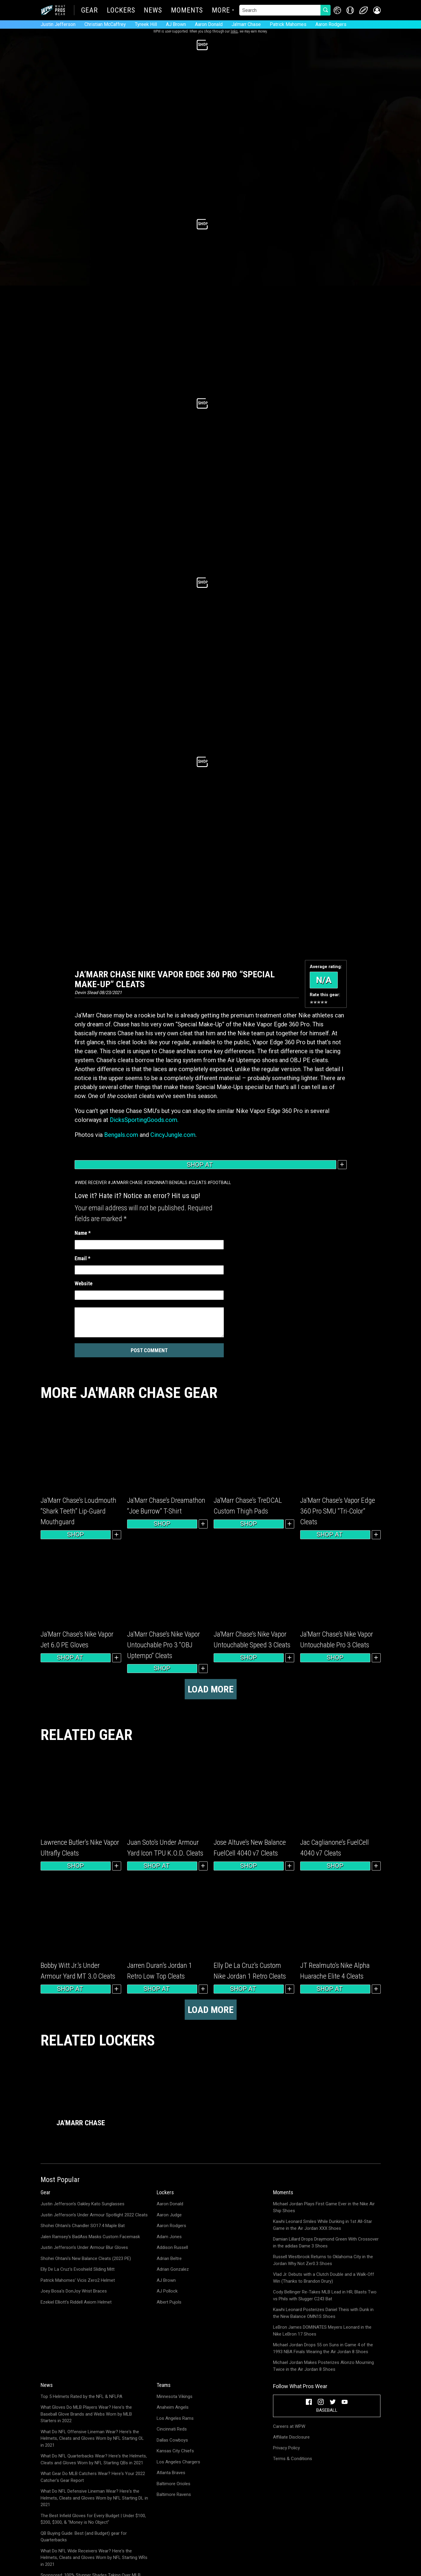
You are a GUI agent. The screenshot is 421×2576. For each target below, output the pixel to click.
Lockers (121, 10)
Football (220, 1182)
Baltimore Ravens (174, 2494)
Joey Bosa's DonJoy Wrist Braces (74, 2291)
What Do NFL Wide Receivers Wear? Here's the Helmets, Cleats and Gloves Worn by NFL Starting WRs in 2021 (94, 2557)
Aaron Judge (169, 2215)
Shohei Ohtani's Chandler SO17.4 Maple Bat (83, 2225)
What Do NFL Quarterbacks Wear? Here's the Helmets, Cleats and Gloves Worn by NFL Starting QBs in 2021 (94, 2459)
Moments (187, 10)
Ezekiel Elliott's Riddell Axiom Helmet (76, 2302)
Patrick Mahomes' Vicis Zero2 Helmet (78, 2280)
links (234, 31)
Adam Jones (169, 2236)
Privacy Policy (286, 2448)
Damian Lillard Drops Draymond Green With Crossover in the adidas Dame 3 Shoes (326, 2242)
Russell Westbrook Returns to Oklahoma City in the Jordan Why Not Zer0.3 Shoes (323, 2260)
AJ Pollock (167, 2291)
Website (83, 1283)
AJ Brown (176, 24)
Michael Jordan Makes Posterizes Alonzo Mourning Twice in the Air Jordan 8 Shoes (323, 2366)
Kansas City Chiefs (175, 2451)
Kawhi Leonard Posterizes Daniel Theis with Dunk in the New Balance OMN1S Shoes (323, 2313)
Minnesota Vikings (174, 2396)
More (221, 10)
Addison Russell (172, 2247)
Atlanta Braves (171, 2472)
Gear (89, 10)
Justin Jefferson (58, 24)
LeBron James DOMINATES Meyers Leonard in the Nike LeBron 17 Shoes (322, 2330)
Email (82, 1258)
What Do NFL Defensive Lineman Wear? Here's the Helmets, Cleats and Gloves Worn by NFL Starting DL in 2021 (94, 2497)
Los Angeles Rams (175, 2418)
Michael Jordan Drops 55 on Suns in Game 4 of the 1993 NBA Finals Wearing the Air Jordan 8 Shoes (323, 2348)
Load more (211, 1689)
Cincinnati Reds (172, 2429)
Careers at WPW (289, 2426)
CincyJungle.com (172, 1134)
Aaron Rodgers (330, 24)
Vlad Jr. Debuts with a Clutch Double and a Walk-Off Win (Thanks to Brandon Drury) (323, 2278)
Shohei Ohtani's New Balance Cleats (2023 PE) (86, 2258)
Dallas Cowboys (172, 2440)
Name (83, 1233)
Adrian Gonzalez (173, 2269)
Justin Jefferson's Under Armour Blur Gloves (84, 2247)
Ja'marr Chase (246, 24)
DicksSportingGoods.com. (145, 1119)
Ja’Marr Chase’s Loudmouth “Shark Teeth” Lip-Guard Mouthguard (78, 1511)
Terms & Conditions (292, 2458)
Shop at (205, 1164)
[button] (377, 10)
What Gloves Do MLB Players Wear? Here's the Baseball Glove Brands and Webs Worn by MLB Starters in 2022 (86, 2414)
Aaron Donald (209, 24)
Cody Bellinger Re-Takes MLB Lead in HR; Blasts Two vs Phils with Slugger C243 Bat (325, 2295)
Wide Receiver (92, 1182)
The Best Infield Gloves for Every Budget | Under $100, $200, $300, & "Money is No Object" (93, 2519)
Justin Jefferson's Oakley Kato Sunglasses (82, 2204)
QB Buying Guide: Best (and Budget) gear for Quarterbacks (84, 2537)
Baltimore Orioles (173, 2483)
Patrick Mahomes (288, 24)
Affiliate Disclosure (291, 2437)
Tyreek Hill (146, 24)
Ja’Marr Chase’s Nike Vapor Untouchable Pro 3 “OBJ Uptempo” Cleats (163, 1645)
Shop (75, 1534)
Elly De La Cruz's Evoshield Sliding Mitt (78, 2269)
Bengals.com (121, 1134)
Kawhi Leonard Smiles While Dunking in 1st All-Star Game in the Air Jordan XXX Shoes (322, 2225)
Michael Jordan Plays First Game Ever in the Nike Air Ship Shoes (324, 2207)
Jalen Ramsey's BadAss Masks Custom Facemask (90, 2236)
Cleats (198, 1182)
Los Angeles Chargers (178, 2462)
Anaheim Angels (173, 2407)
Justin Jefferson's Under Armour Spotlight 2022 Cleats (94, 2215)
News (153, 10)
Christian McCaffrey (105, 24)
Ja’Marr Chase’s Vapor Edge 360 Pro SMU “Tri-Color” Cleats (337, 1511)
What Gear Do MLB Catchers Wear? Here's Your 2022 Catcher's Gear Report (93, 2477)
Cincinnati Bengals (167, 1182)
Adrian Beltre (169, 2258)
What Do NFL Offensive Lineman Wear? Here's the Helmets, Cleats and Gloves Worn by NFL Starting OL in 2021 (92, 2438)
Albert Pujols (169, 2302)
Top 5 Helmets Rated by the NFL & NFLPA (81, 2396)
